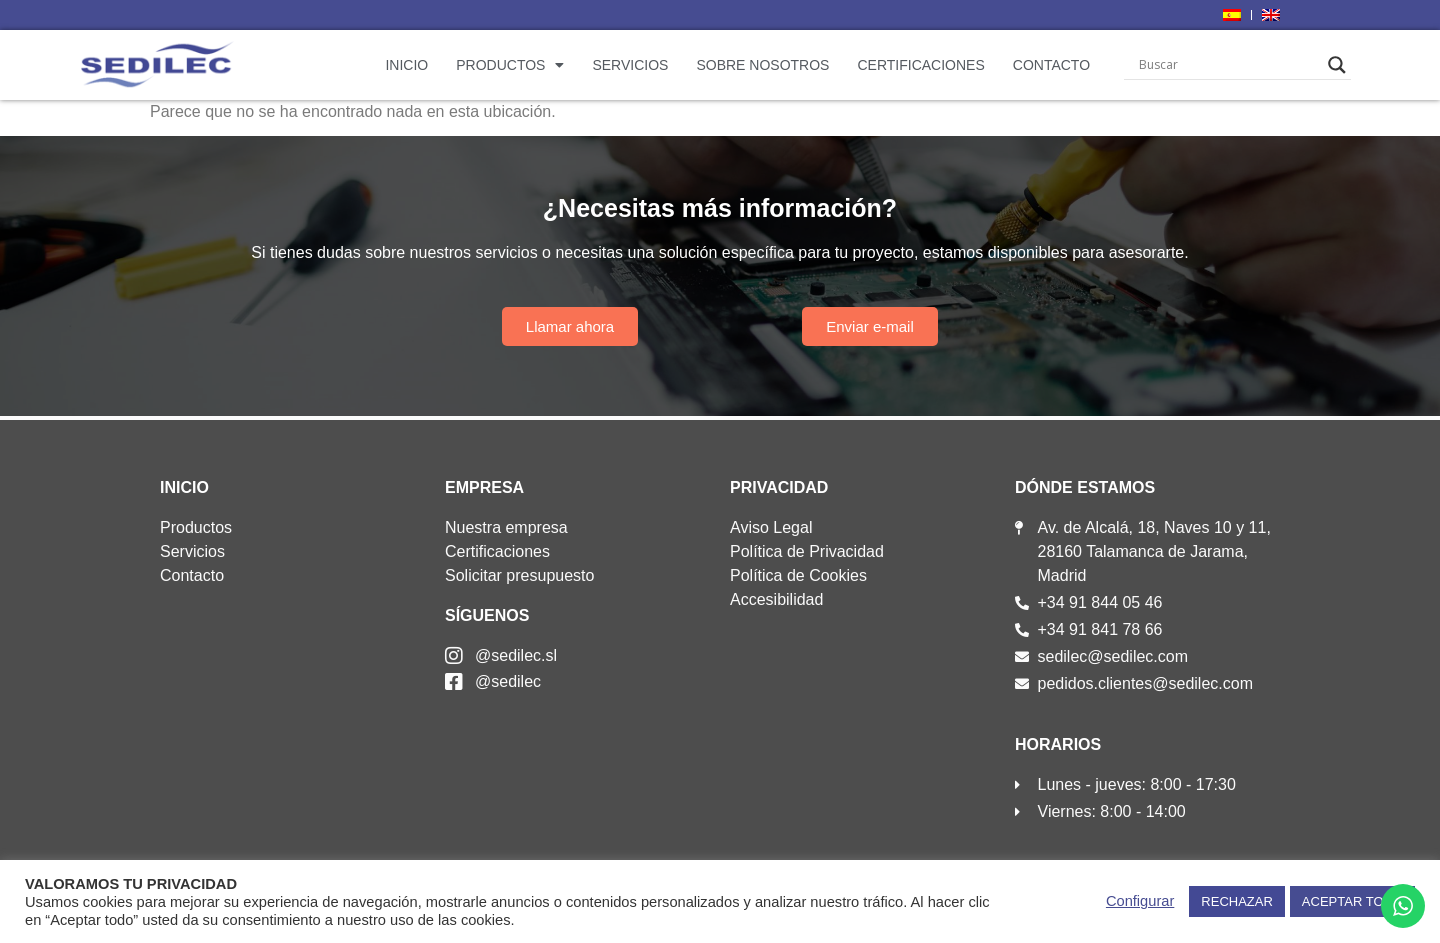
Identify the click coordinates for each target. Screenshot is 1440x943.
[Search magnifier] (1337, 65)
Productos (510, 65)
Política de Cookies (798, 575)
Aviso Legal (771, 527)
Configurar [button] (1140, 901)
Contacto (1051, 65)
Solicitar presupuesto (519, 575)
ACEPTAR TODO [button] (1352, 901)
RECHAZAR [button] (1237, 901)
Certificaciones (920, 65)
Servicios (630, 65)
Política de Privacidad (807, 551)
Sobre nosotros (762, 65)
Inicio (406, 65)
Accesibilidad (776, 599)
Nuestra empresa (506, 527)
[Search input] (1228, 65)
